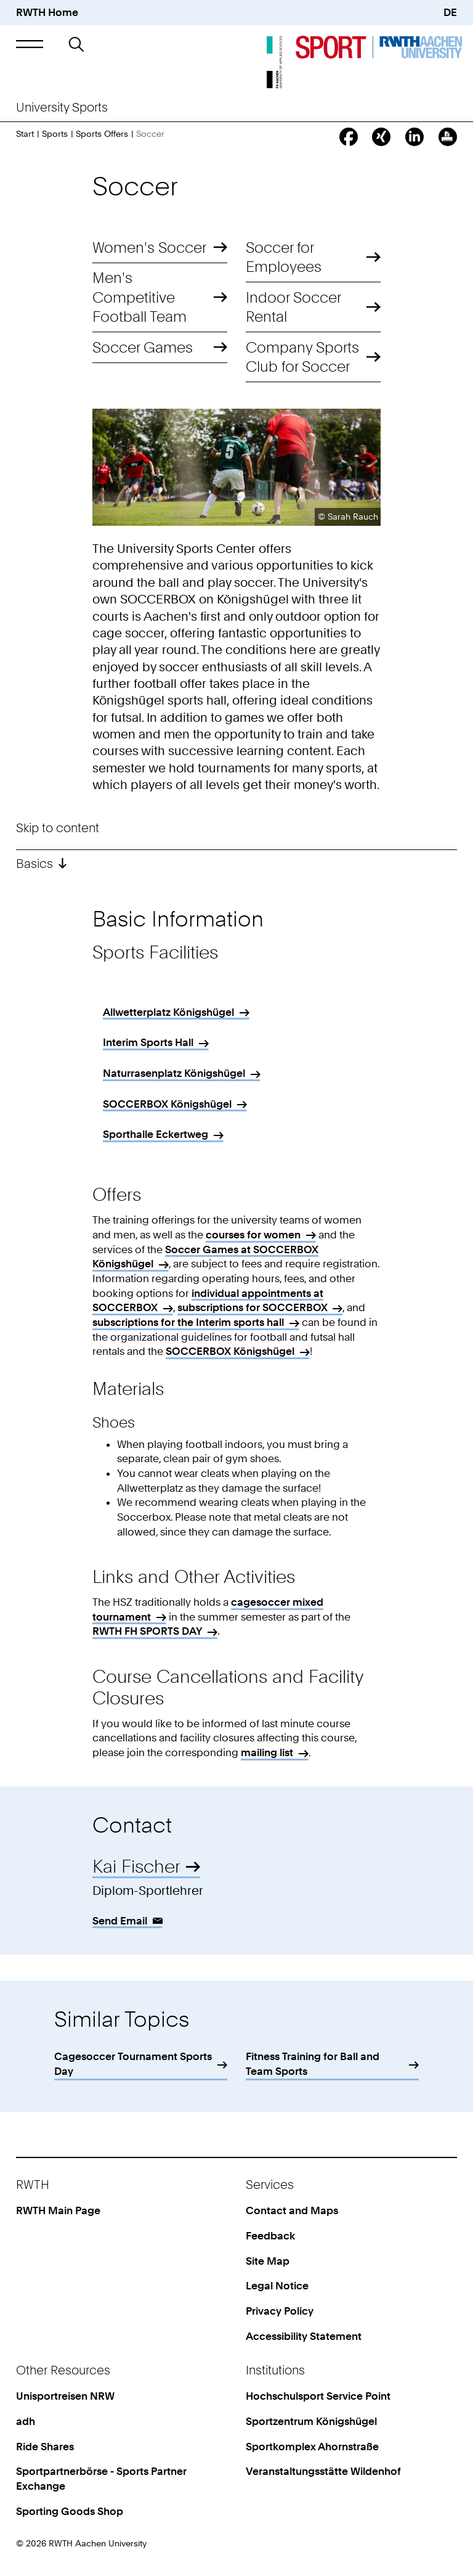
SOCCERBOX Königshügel (167, 1104)
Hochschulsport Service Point (318, 2396)
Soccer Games (142, 347)
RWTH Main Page (58, 2210)
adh (25, 2421)
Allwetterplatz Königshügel (168, 1012)
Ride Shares (45, 2446)
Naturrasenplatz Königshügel (174, 1073)
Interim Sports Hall (148, 1042)
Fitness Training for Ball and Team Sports (312, 2063)
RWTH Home (47, 12)
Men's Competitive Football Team (139, 297)
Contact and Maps (292, 2210)
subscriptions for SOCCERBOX (252, 1307)
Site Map (267, 2261)
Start (25, 133)
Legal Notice (277, 2286)
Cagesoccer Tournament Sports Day (133, 2063)
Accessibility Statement (304, 2336)
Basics (34, 863)
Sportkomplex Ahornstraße (312, 2446)
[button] (29, 44)
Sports (55, 133)
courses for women (253, 1235)
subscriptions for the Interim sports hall (188, 1322)
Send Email (119, 1921)
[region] (236, 1077)
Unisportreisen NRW (65, 2396)
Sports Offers (102, 133)
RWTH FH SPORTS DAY (147, 1631)
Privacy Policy (279, 2311)
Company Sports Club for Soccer (302, 356)
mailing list (267, 1752)
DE (450, 12)
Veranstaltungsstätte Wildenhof (323, 2471)
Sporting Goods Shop (69, 2511)
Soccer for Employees (283, 257)
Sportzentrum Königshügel (311, 2421)
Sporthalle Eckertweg (155, 1134)
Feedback (270, 2236)
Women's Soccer (149, 247)
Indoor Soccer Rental (293, 306)
